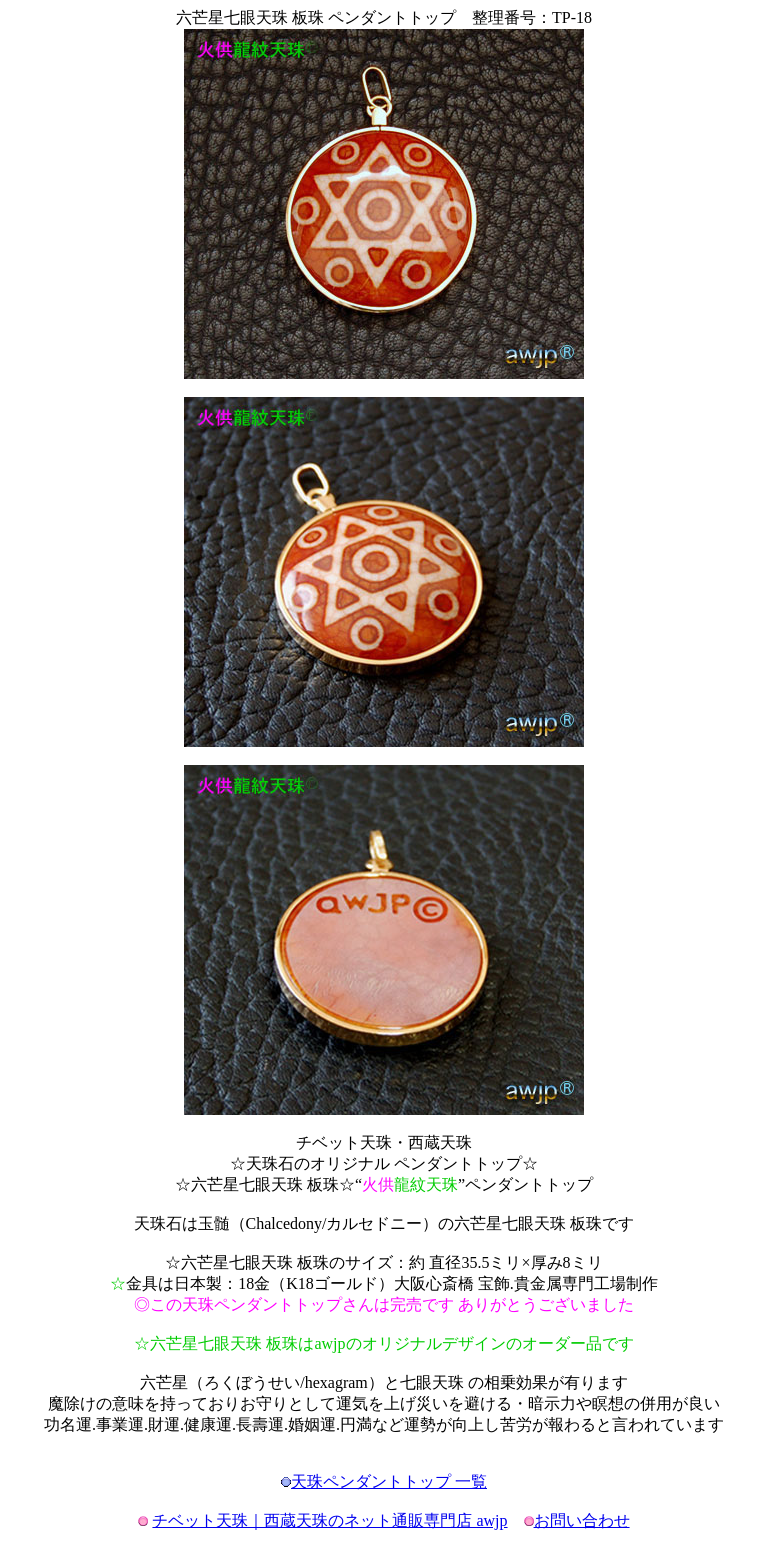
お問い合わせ (582, 1520)
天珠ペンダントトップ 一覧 (389, 1481)
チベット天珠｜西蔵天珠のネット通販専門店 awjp (329, 1520)
